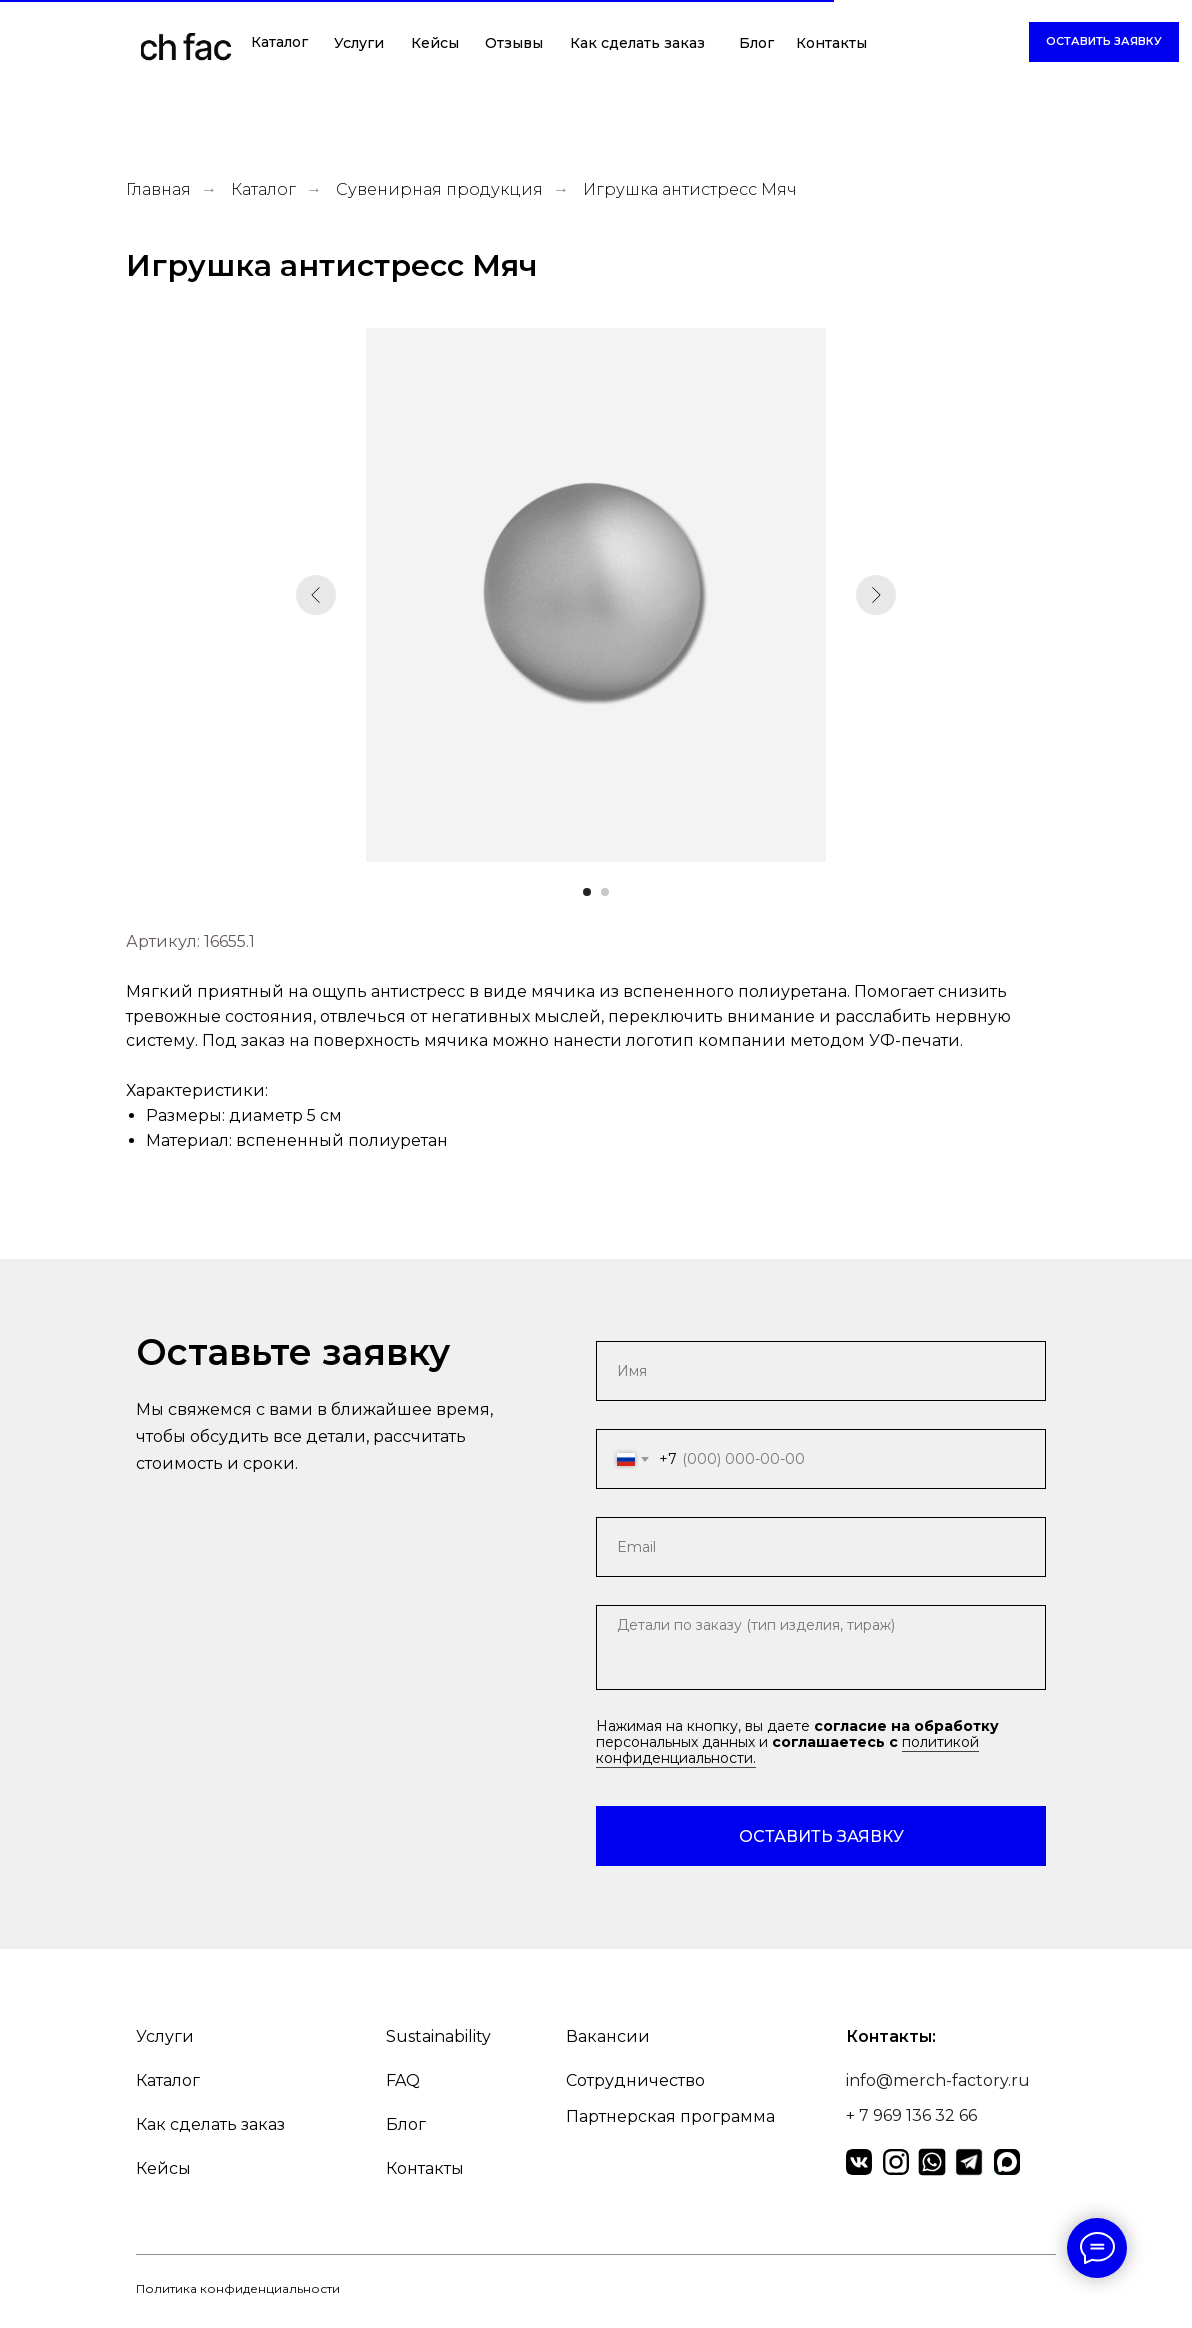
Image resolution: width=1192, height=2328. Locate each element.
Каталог (279, 42)
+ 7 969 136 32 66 (911, 2115)
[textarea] (821, 1647)
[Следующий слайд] (876, 595)
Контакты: (891, 2036)
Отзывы (514, 43)
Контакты (831, 43)
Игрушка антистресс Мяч (690, 189)
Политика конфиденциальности (238, 2288)
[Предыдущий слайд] (316, 595)
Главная (158, 189)
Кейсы (435, 43)
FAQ (403, 2080)
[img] (186, 50)
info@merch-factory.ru (938, 2080)
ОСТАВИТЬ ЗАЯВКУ (821, 1836)
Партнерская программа (670, 2116)
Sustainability (438, 2036)
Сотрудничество (635, 2080)
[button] (1104, 42)
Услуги (359, 43)
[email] (821, 1547)
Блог (756, 43)
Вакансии (608, 2036)
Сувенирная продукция (439, 189)
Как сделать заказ (637, 43)
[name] (821, 1371)
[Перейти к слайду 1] (587, 892)
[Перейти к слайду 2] (605, 892)
